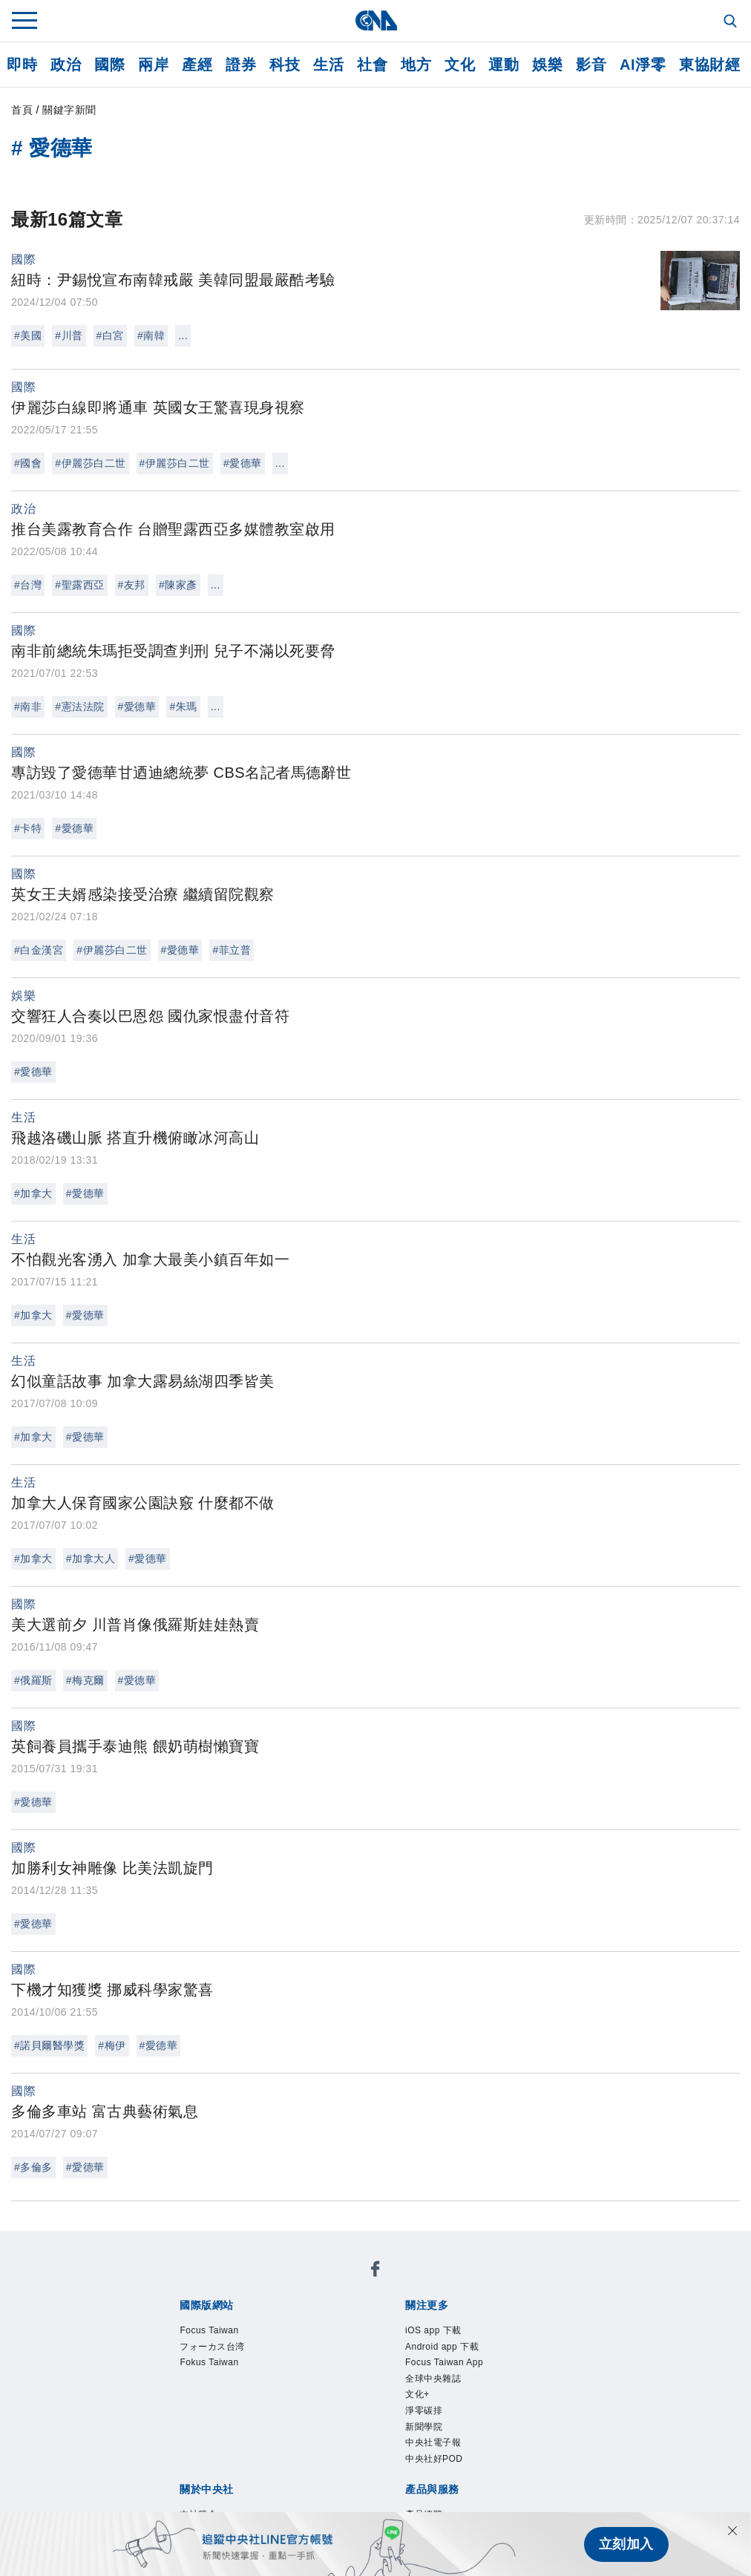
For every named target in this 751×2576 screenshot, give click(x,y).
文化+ (554, 2323)
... (183, 335)
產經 (197, 64)
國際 (109, 64)
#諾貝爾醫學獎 (49, 2045)
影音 (591, 64)
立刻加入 (626, 2544)
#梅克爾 (85, 1680)
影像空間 (287, 2443)
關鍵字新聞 (69, 110)
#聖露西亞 (79, 585)
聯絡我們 (218, 2403)
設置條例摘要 (356, 2383)
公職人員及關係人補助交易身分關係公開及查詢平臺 (432, 2483)
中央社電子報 (273, 2343)
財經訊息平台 (411, 2443)
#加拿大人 (90, 1558)
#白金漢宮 (38, 950)
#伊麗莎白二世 (90, 463)
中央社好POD (357, 2343)
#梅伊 (111, 2045)
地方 (416, 64)
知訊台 (472, 2443)
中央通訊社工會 (198, 2503)
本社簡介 (177, 2383)
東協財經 (709, 64)
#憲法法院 (79, 706)
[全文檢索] (732, 22)
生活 (328, 64)
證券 (241, 64)
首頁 (22, 110)
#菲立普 (231, 950)
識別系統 (232, 2383)
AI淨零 (643, 64)
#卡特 (28, 828)
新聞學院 (204, 2343)
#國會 (28, 463)
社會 (372, 64)
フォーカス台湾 (284, 2282)
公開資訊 (287, 2383)
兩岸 (153, 64)
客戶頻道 (232, 2443)
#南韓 (151, 335)
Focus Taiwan (193, 2282)
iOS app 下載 (191, 2323)
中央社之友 (528, 2443)
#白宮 (110, 335)
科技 (284, 64)
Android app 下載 (286, 2323)
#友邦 (131, 585)
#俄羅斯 (33, 1680)
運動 (503, 64)
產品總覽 (177, 2443)
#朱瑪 (183, 706)
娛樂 (547, 64)
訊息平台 (342, 2443)
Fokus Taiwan (375, 2282)
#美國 (28, 335)
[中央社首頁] (375, 20)
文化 (460, 64)
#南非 (28, 706)
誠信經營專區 (520, 2383)
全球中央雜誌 (495, 2323)
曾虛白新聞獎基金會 (212, 2483)
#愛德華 (242, 463)
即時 (22, 64)
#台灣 (28, 585)
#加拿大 (33, 1193)
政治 (65, 64)
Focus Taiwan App (398, 2323)
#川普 (68, 335)
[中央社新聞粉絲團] (154, 2242)
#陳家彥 (178, 585)
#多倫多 (33, 2167)
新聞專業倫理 (438, 2383)
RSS (576, 2443)
